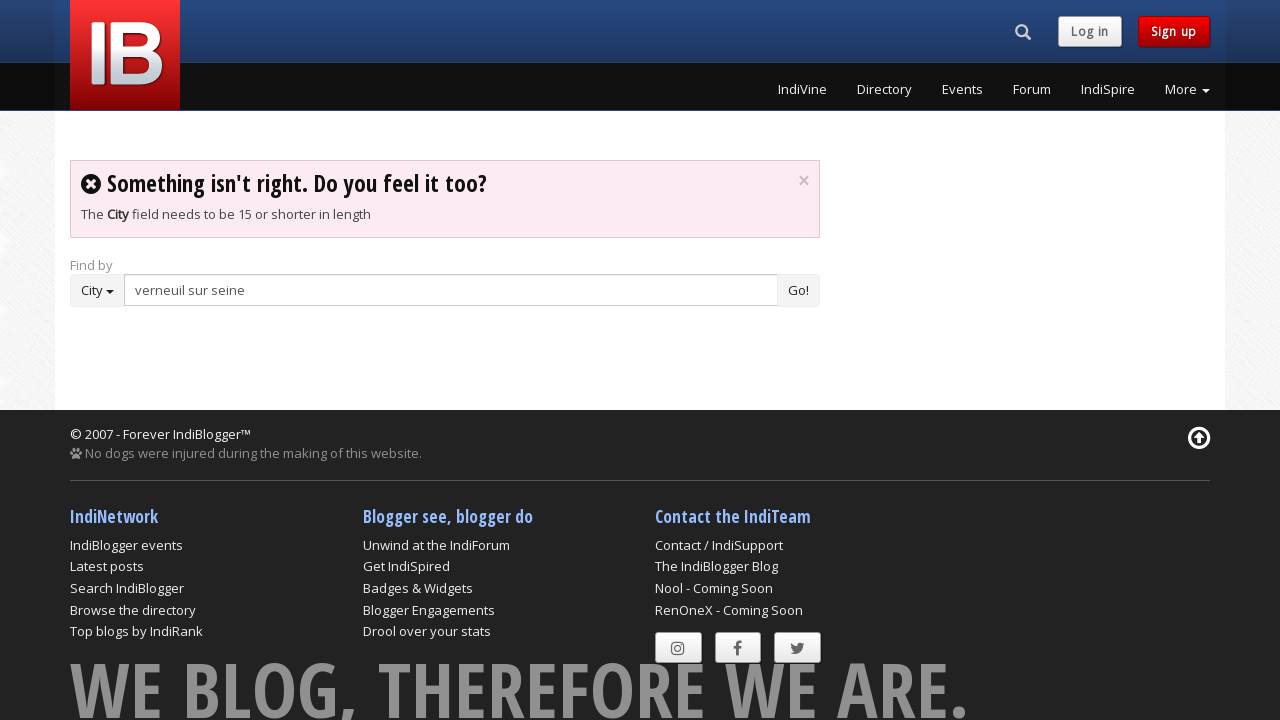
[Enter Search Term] (451, 290)
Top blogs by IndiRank (136, 631)
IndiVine (802, 89)
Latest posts (107, 566)
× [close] (803, 181)
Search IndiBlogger (127, 588)
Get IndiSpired (406, 566)
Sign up (1174, 31)
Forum (1032, 89)
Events (962, 89)
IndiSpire (1108, 89)
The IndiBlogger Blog (716, 566)
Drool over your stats (427, 631)
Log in (1090, 31)
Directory (884, 89)
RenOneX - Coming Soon (729, 610)
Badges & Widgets (418, 588)
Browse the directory (133, 610)
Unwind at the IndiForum (436, 545)
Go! (798, 290)
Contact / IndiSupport (719, 545)
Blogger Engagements (429, 610)
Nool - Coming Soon (714, 588)
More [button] (1187, 89)
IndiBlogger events (126, 545)
